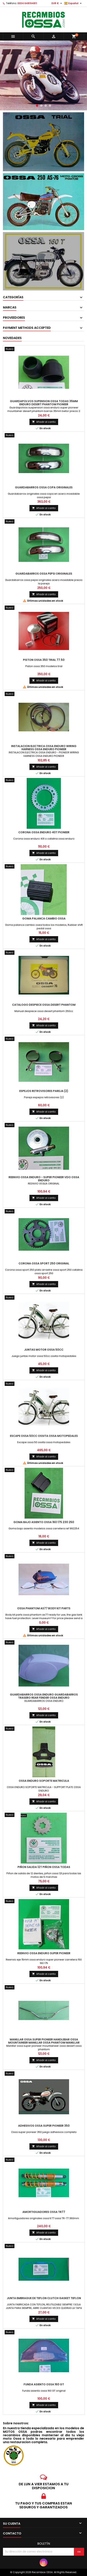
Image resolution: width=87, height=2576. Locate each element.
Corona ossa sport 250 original (44, 1263)
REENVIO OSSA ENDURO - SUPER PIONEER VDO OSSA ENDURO (44, 1178)
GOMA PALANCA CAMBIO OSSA (44, 918)
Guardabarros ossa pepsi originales (43, 574)
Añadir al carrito (44, 421)
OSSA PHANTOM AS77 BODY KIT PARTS (43, 1608)
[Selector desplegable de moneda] (57, 3)
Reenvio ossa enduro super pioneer (43, 1953)
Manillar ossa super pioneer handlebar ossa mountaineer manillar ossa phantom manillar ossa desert (44, 2042)
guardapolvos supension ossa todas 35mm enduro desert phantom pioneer (44, 402)
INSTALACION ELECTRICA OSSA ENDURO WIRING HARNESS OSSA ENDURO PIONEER (43, 747)
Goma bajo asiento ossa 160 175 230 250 (43, 1522)
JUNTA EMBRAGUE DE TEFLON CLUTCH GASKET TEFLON (44, 2298)
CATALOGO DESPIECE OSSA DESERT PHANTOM (43, 1005)
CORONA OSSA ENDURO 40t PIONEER (43, 832)
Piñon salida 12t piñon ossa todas (44, 1867)
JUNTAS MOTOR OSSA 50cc (43, 1350)
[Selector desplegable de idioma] (73, 3)
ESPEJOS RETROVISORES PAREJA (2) (43, 1091)
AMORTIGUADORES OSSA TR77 (43, 2212)
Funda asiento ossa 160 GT (44, 2384)
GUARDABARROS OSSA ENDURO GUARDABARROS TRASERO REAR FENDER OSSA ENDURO (44, 1696)
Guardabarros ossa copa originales (44, 487)
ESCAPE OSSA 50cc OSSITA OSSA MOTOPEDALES (44, 1436)
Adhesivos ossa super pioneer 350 (44, 2126)
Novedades (12, 338)
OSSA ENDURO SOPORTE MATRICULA (44, 1781)
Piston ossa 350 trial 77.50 (44, 660)
